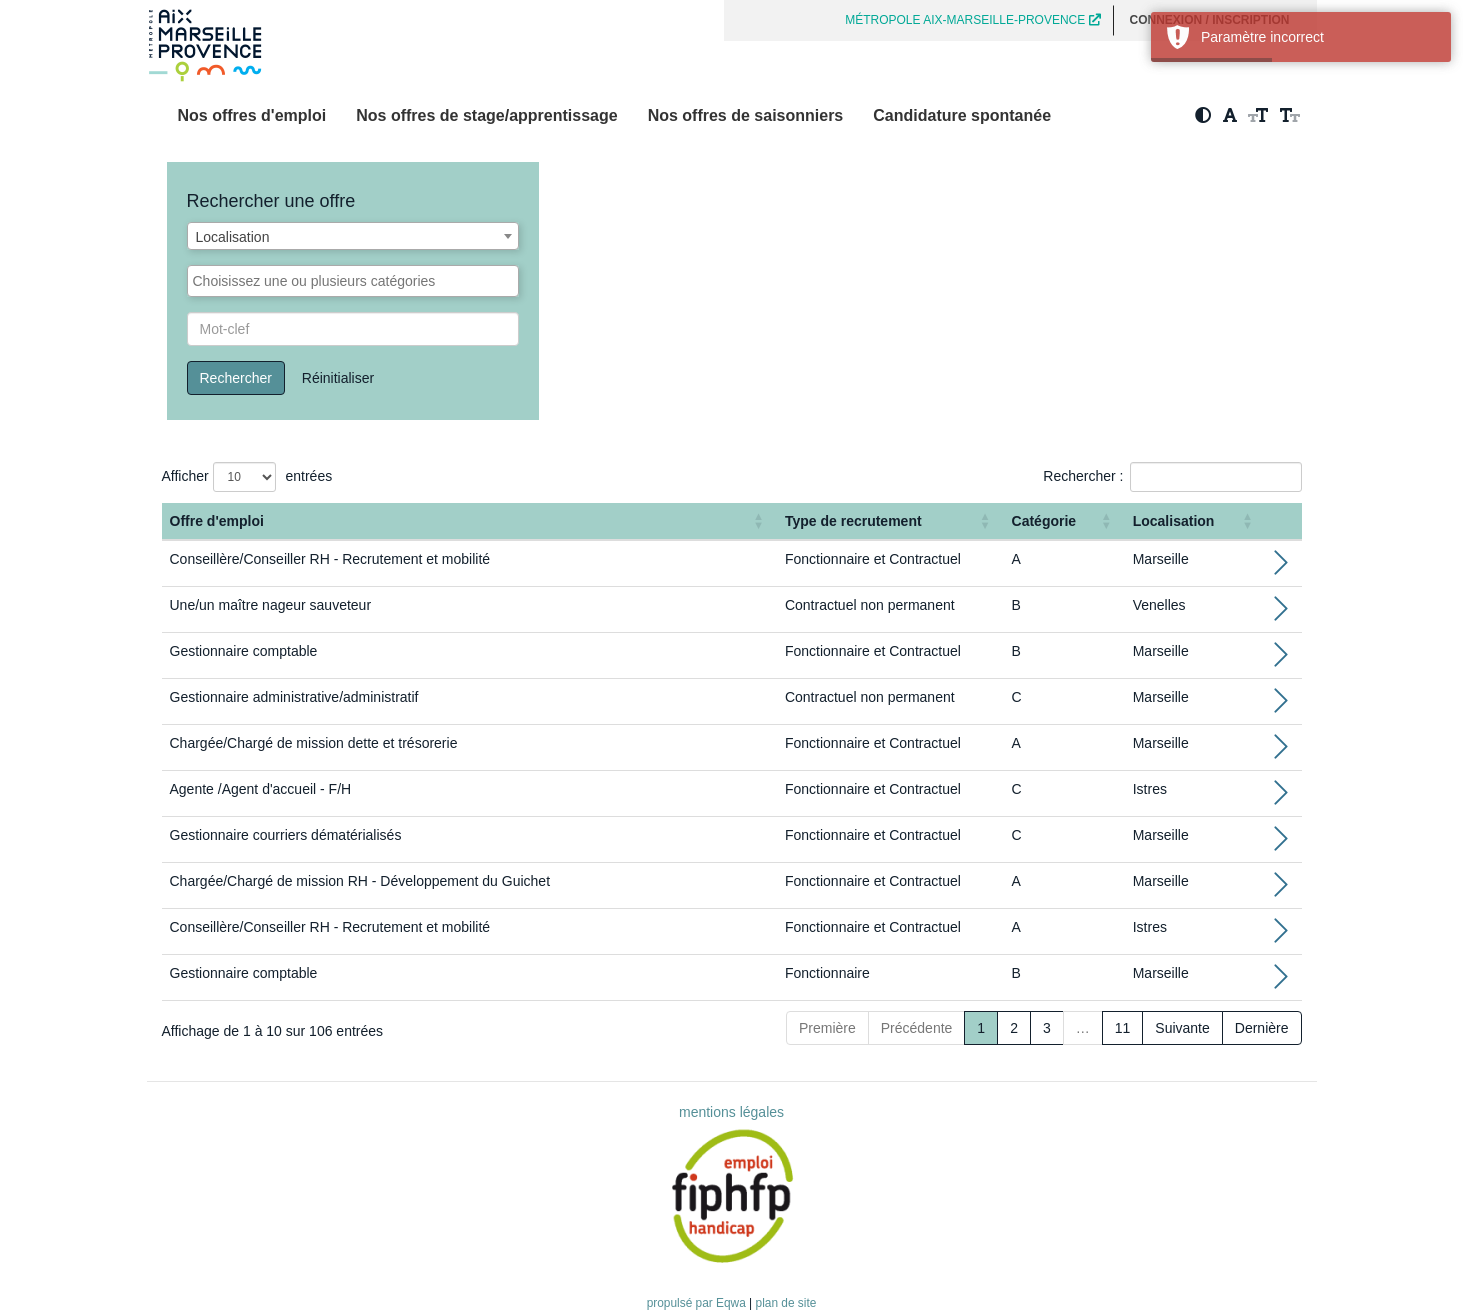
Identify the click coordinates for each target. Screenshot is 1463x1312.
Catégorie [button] (1044, 521)
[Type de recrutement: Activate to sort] (890, 521)
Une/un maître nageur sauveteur (271, 605)
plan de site (786, 1303)
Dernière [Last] (1262, 1028)
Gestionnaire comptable (244, 651)
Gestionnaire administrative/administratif (294, 697)
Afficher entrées (247, 477)
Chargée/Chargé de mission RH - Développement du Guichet (360, 881)
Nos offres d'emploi (252, 115)
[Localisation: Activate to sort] (1195, 521)
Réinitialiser (338, 378)
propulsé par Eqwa (698, 1303)
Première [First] (827, 1028)
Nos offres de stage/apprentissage (486, 115)
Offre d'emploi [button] (217, 521)
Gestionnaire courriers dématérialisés (286, 835)
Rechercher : (1083, 476)
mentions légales (731, 1112)
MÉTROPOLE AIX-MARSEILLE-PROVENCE (972, 20)
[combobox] (353, 236)
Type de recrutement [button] (853, 521)
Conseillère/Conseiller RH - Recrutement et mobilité (330, 559)
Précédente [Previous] (917, 1028)
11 (1123, 1028)
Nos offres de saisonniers (746, 115)
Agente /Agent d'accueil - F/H (261, 789)
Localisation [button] (1174, 521)
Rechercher (236, 378)
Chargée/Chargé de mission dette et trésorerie (314, 743)
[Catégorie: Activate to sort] (1064, 521)
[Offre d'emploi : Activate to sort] (469, 521)
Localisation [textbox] (233, 237)
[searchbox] (353, 281)
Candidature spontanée (962, 115)
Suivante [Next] (1182, 1028)
